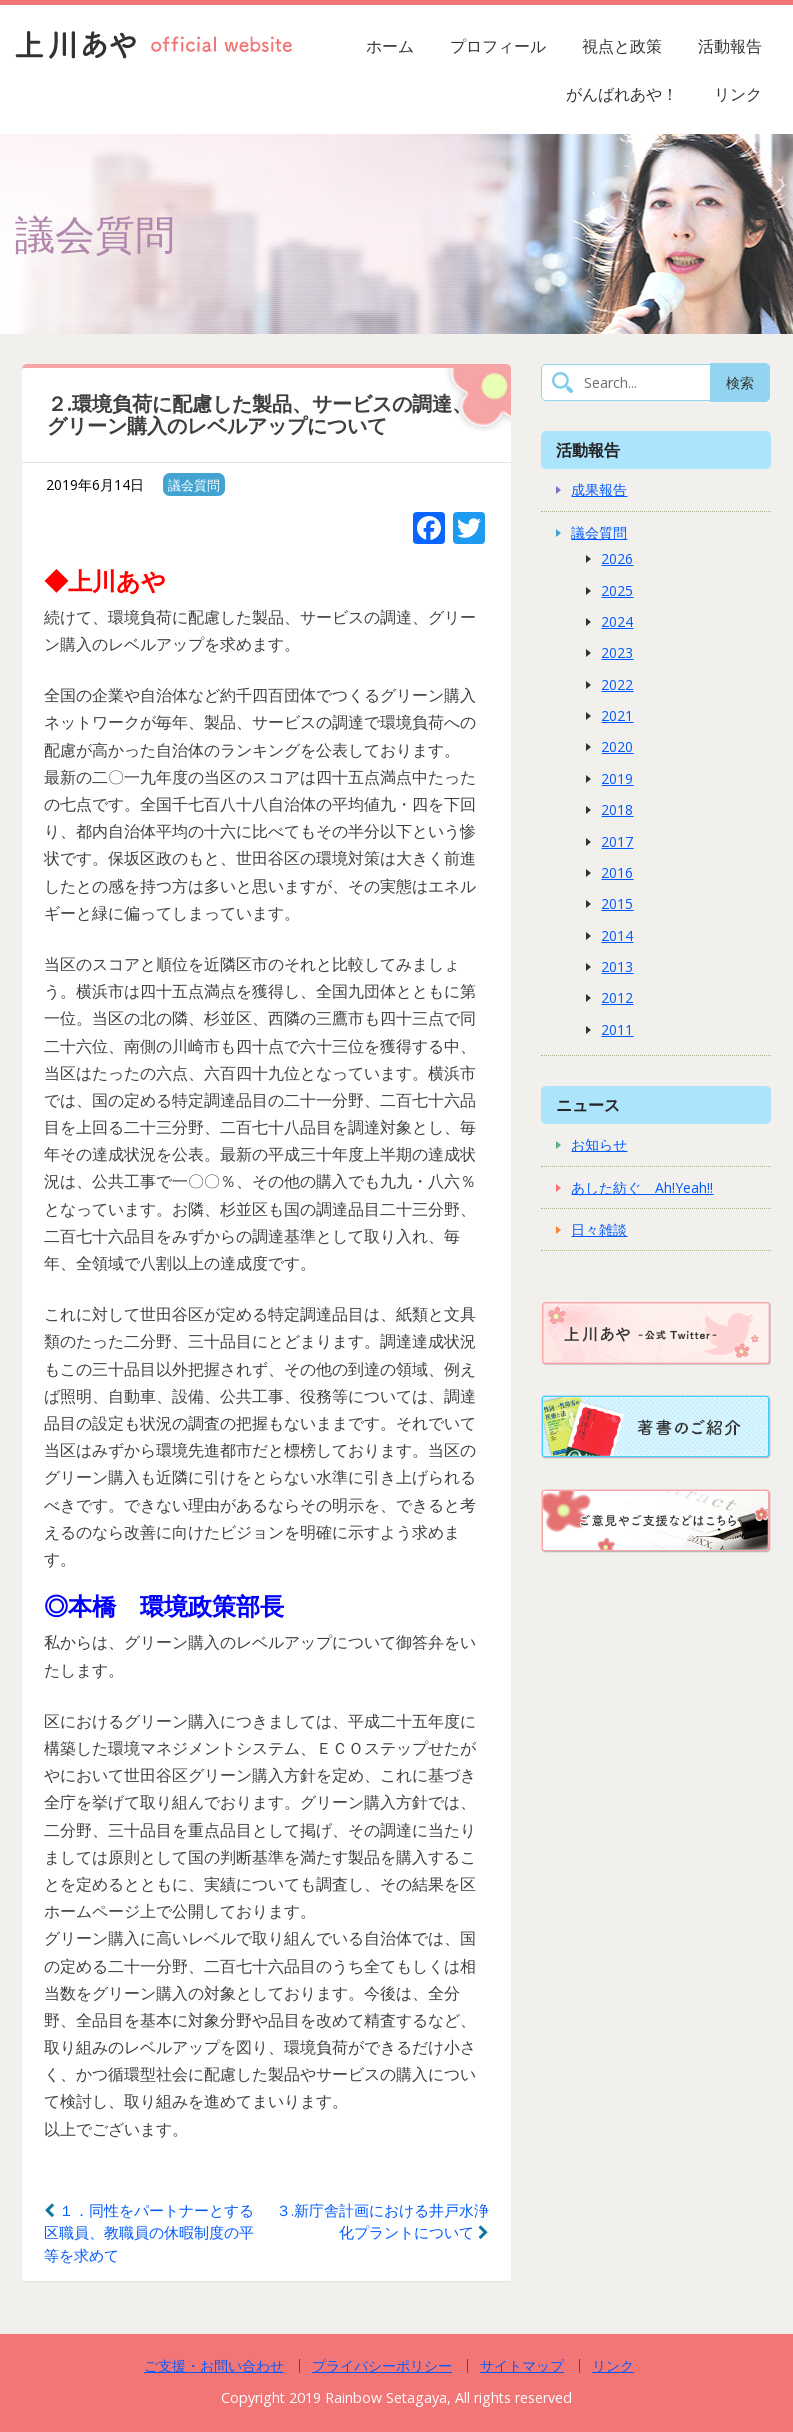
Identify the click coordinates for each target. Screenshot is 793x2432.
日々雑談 (599, 1229)
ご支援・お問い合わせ (214, 2365)
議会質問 (194, 485)
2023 (617, 652)
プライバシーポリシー (382, 2365)
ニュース (588, 1104)
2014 (617, 935)
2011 (617, 1029)
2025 (617, 590)
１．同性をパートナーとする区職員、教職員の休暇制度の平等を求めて (149, 2232)
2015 (617, 903)
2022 (617, 684)
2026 (617, 558)
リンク (738, 94)
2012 (617, 997)
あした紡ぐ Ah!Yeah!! (642, 1187)
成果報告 (599, 489)
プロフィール (498, 46)
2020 (617, 746)
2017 (617, 841)
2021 (617, 715)
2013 (617, 966)
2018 (617, 809)
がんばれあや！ (622, 94)
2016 (617, 872)
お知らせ (599, 1144)
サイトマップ (522, 2365)
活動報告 (730, 46)
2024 (617, 621)
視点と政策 (622, 46)
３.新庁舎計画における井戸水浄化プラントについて (382, 2221)
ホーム (390, 46)
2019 (617, 778)
